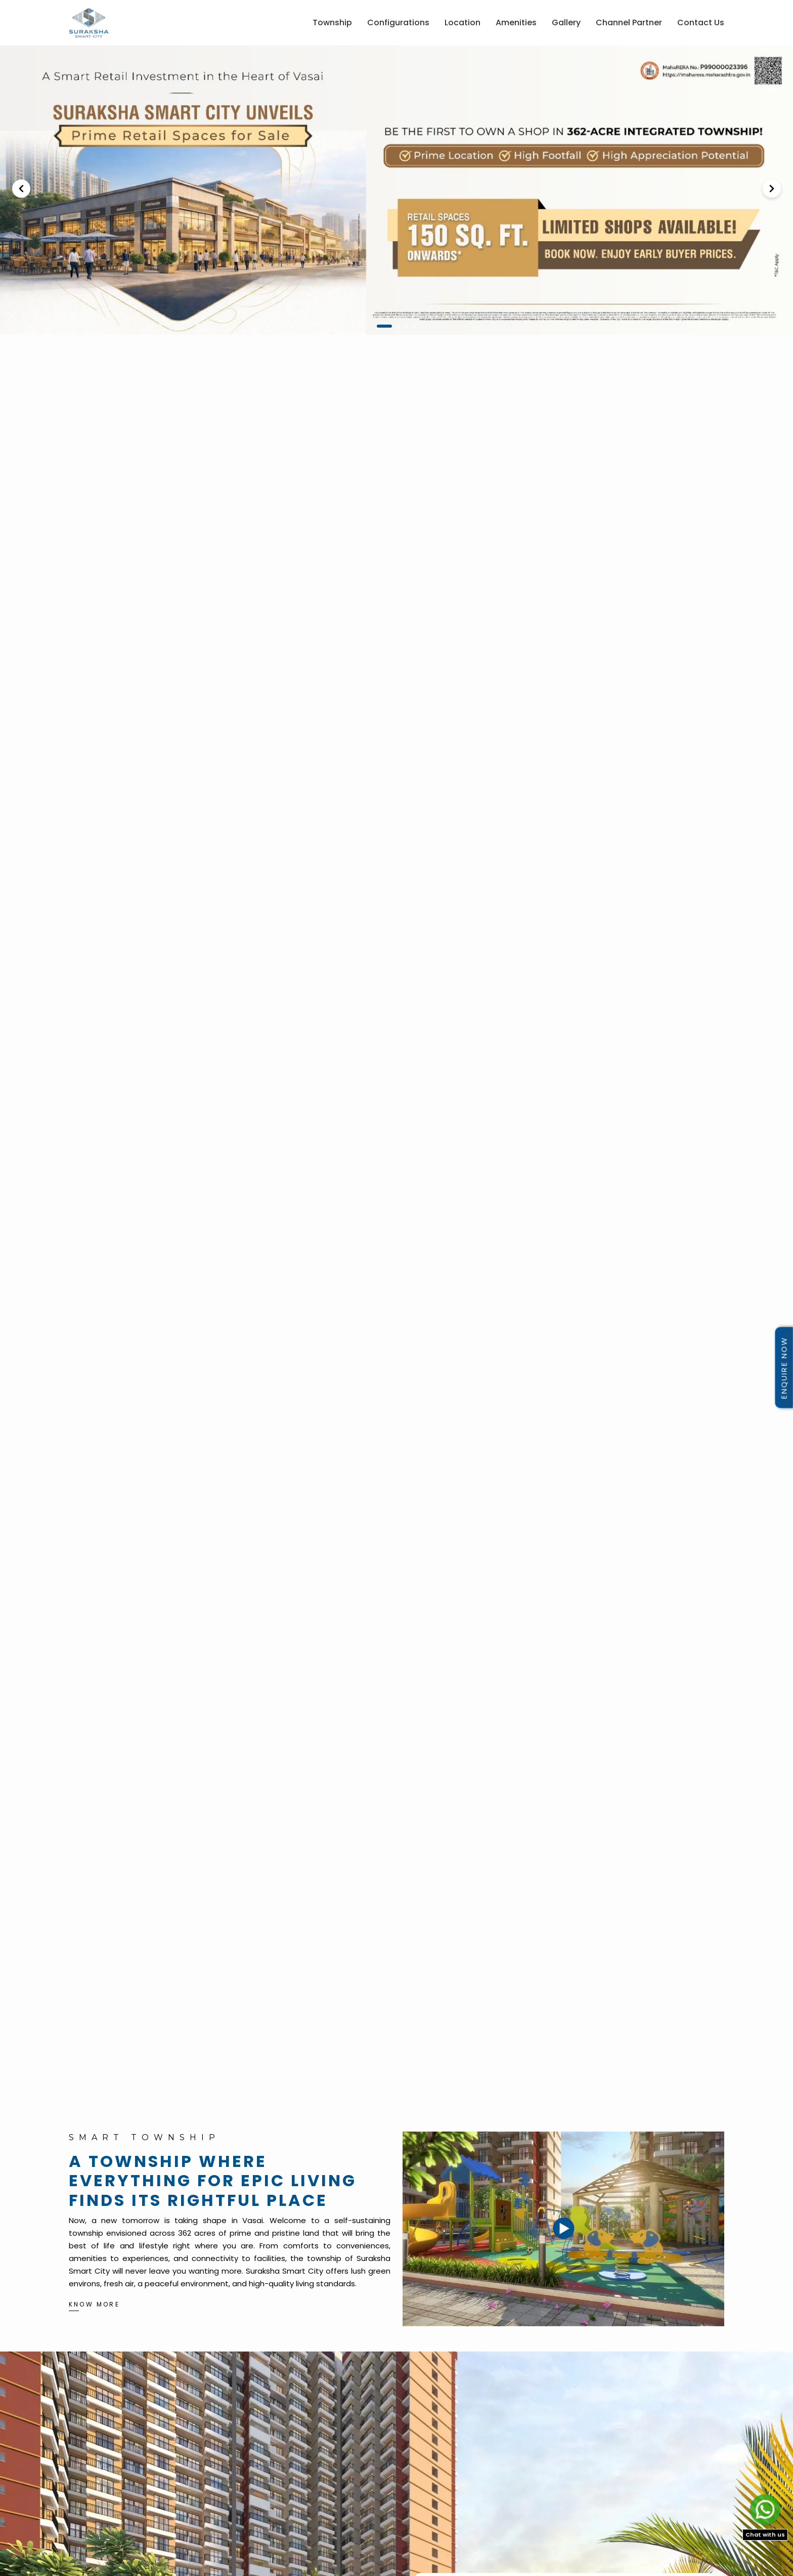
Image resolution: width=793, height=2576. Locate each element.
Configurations (398, 22)
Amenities (516, 22)
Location (462, 22)
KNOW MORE (94, 2304)
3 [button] (406, 326)
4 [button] (414, 326)
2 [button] (398, 326)
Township (332, 22)
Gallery (566, 22)
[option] (396, 190)
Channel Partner (629, 22)
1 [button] (384, 326)
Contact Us (700, 22)
